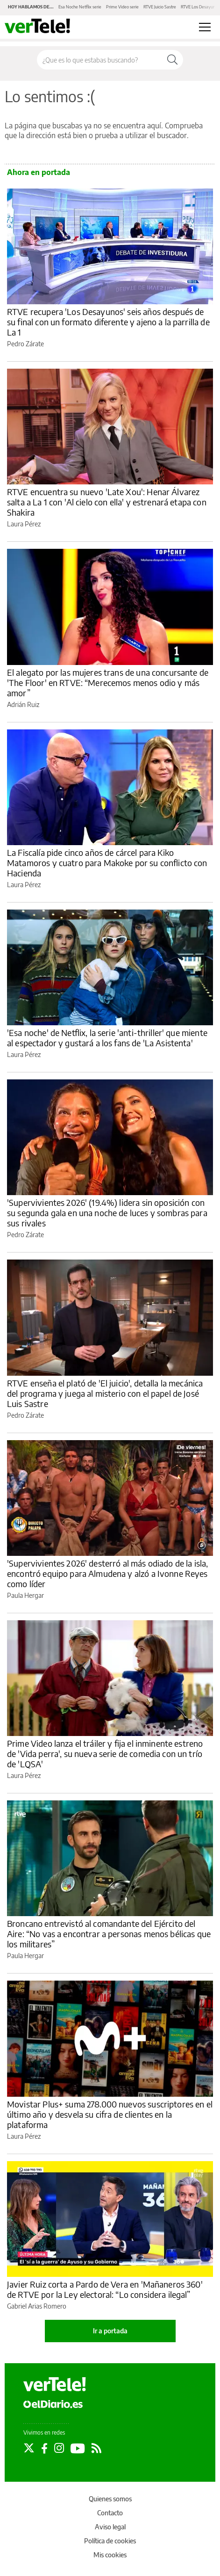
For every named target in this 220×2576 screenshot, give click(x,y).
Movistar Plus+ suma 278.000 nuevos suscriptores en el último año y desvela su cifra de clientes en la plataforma (110, 2114)
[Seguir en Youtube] (78, 2448)
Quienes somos (110, 2499)
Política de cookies (110, 2541)
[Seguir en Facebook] (44, 2448)
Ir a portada (110, 2331)
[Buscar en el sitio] (99, 60)
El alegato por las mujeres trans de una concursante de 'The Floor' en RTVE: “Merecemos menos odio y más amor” (107, 682)
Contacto (110, 2513)
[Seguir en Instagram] (59, 2448)
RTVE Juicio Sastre (159, 6)
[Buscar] (172, 60)
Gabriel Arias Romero (36, 2306)
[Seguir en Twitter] (29, 2448)
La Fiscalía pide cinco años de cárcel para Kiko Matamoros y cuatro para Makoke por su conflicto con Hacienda (107, 862)
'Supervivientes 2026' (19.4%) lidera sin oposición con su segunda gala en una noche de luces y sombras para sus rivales (107, 1212)
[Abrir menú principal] (205, 27)
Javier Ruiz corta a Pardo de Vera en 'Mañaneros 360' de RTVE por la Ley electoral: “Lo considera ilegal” (105, 2289)
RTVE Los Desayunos (200, 6)
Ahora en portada (38, 172)
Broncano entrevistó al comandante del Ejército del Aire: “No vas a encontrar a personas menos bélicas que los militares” (109, 1933)
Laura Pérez (24, 524)
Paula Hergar (25, 1595)
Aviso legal (110, 2527)
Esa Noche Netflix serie (79, 6)
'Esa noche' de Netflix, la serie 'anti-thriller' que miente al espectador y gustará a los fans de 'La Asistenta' (107, 1037)
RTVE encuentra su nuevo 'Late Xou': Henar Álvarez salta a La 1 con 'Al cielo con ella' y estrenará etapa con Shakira (106, 502)
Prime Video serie (122, 6)
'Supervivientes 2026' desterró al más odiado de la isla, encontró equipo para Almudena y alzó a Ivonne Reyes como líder (107, 1573)
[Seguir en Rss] (96, 2448)
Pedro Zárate (25, 344)
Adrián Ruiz (23, 704)
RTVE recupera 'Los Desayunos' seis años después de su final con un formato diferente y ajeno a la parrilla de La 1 (108, 321)
